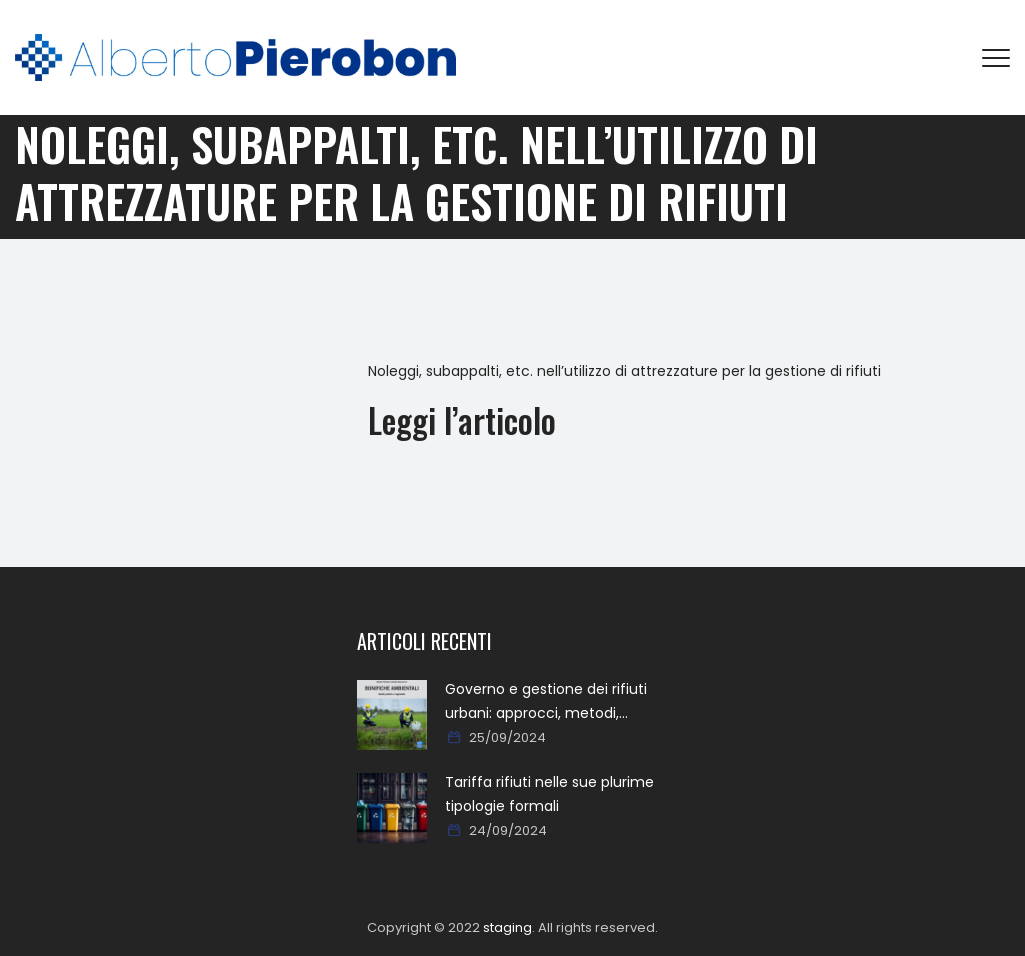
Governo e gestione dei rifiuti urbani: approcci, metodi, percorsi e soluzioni (546, 702)
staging (507, 927)
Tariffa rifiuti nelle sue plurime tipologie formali (549, 794)
